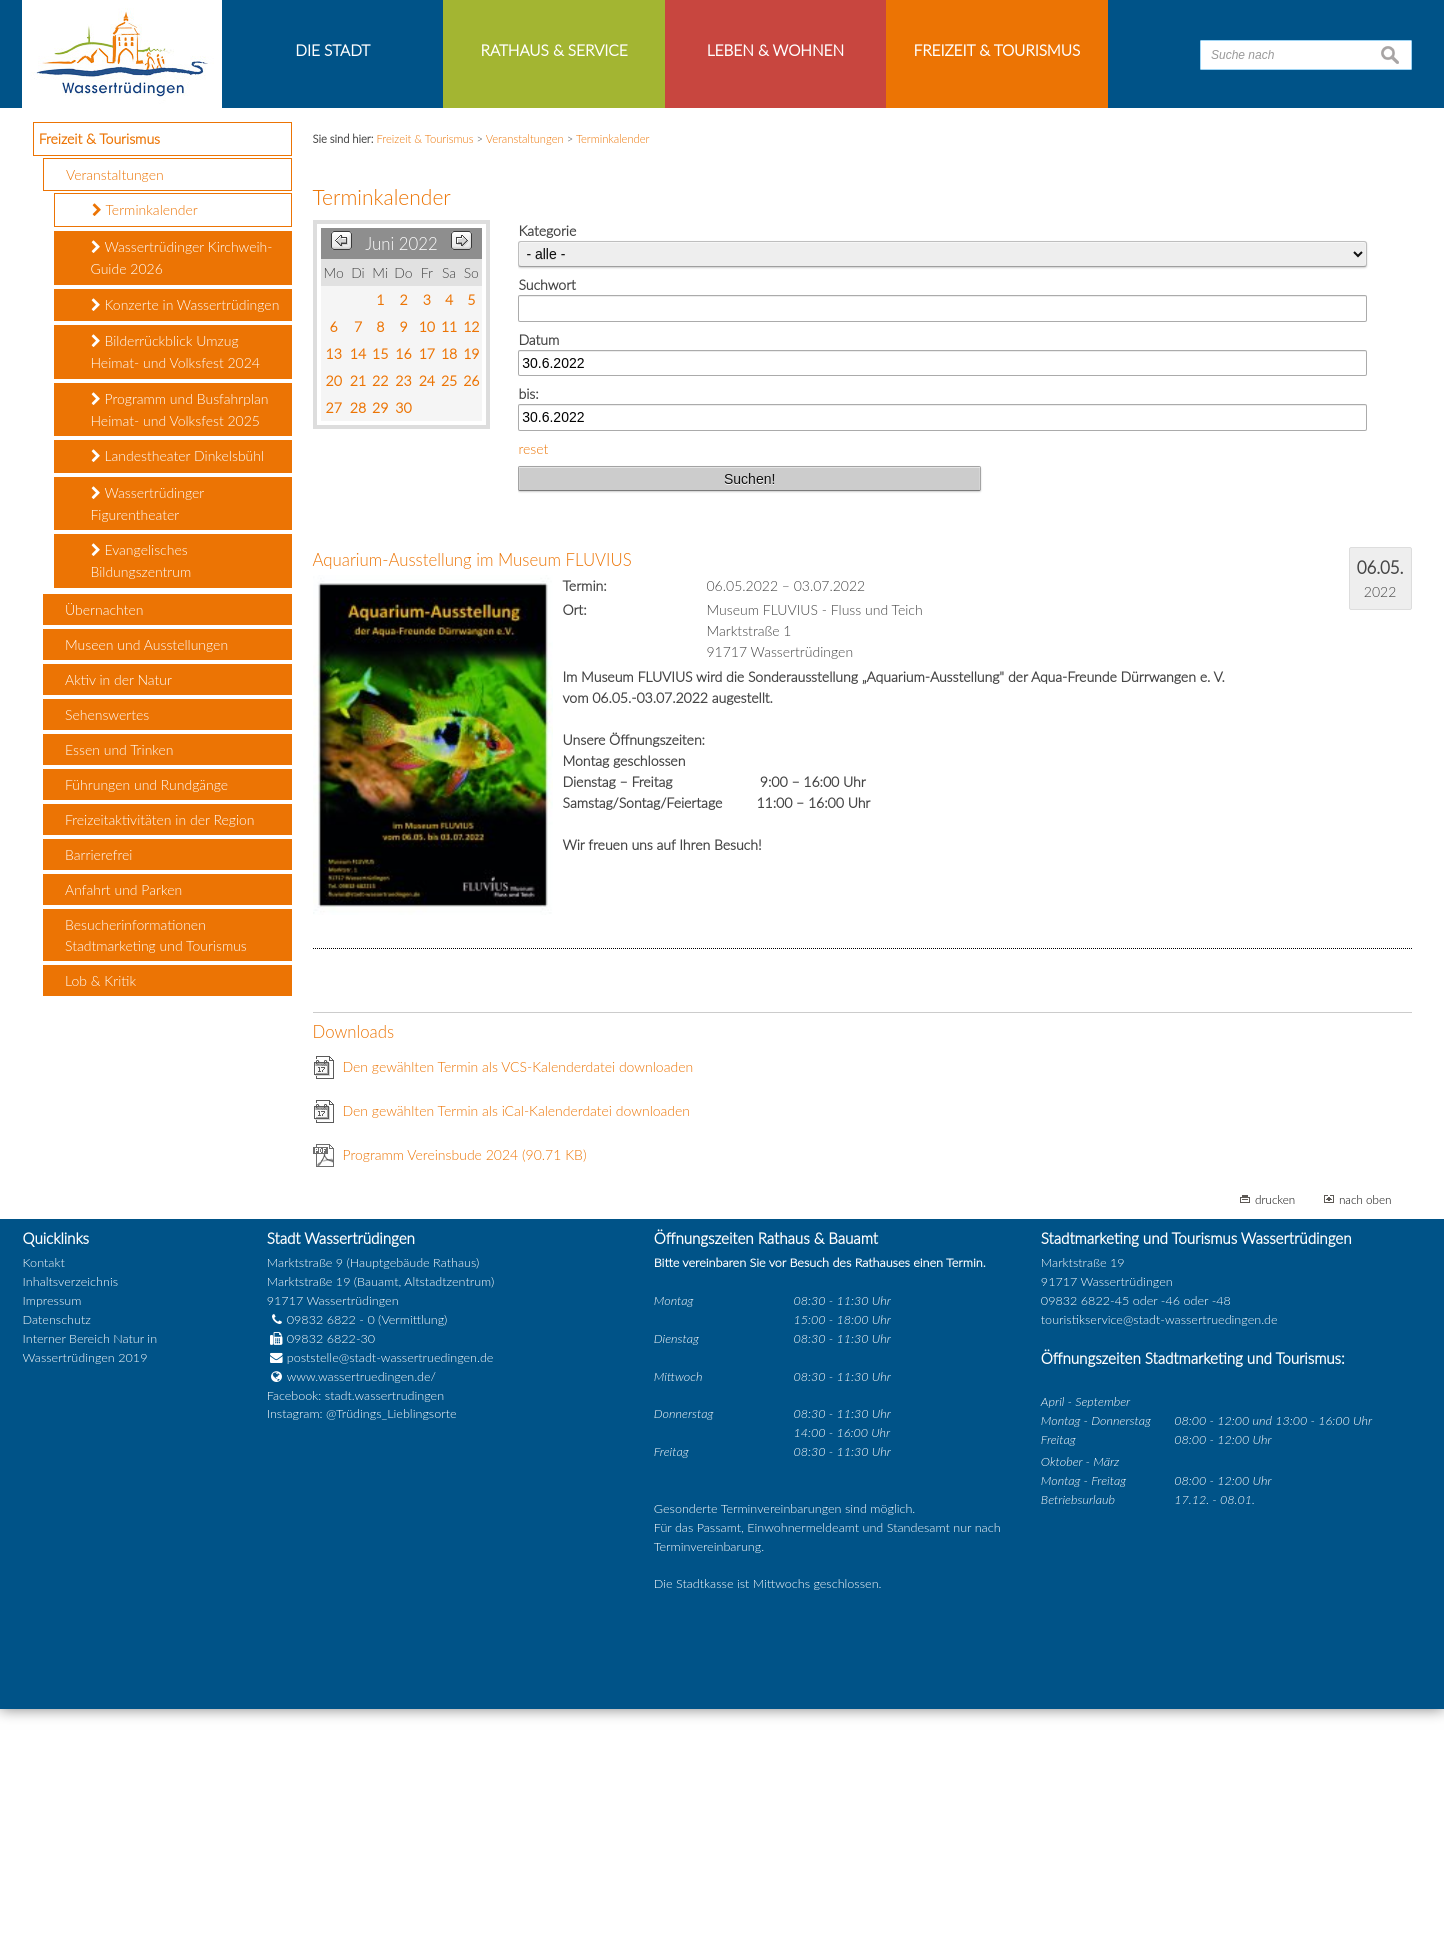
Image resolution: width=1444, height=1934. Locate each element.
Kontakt (44, 1488)
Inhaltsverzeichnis (70, 1507)
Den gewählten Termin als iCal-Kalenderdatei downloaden (517, 1335)
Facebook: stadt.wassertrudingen (355, 1620)
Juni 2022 (401, 469)
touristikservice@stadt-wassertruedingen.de (1159, 1545)
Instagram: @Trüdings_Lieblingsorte (362, 1639)
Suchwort (546, 510)
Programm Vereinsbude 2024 (465, 1379)
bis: (528, 619)
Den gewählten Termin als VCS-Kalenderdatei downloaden (518, 1291)
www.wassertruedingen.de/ (361, 1601)
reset (533, 673)
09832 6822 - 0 (321, 1545)
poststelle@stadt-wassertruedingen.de (390, 1582)
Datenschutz (57, 1545)
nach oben (1365, 1424)
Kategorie (547, 456)
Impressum (52, 1526)
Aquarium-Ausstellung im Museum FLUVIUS (472, 785)
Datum (538, 564)
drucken (1275, 1424)
